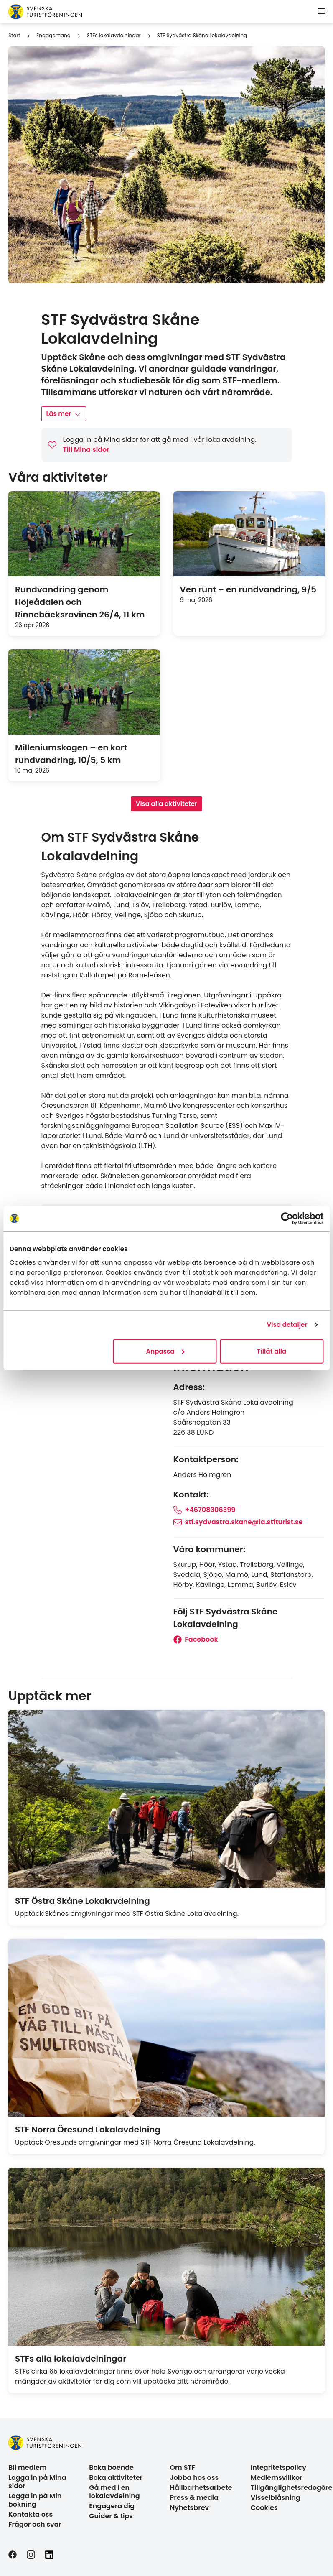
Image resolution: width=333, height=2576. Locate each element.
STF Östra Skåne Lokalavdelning (82, 1901)
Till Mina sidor (86, 449)
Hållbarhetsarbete (201, 2487)
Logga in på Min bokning (35, 2500)
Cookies (264, 2507)
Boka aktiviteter (115, 2477)
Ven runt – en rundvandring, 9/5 (248, 589)
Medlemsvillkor (276, 2477)
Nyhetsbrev (189, 2507)
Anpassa (165, 1351)
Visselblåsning (275, 2497)
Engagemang (53, 35)
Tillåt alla (272, 1351)
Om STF (183, 2467)
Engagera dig (112, 2506)
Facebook (195, 1639)
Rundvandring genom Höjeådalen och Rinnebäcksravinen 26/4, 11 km (80, 602)
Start (14, 35)
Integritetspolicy (278, 2467)
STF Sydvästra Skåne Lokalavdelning (202, 35)
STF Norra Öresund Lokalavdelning (87, 2129)
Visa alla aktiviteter (166, 803)
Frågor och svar (34, 2524)
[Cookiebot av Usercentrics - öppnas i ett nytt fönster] (286, 1218)
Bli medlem (27, 2467)
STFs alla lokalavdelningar (70, 2358)
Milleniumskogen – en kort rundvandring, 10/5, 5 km (71, 754)
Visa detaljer (287, 1324)
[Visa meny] (321, 11)
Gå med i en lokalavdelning (114, 2492)
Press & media (194, 2497)
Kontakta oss (30, 2514)
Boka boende (111, 2467)
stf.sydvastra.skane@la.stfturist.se (238, 1522)
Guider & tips (111, 2516)
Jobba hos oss (194, 2477)
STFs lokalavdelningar (114, 35)
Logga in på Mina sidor (37, 2482)
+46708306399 (204, 1510)
